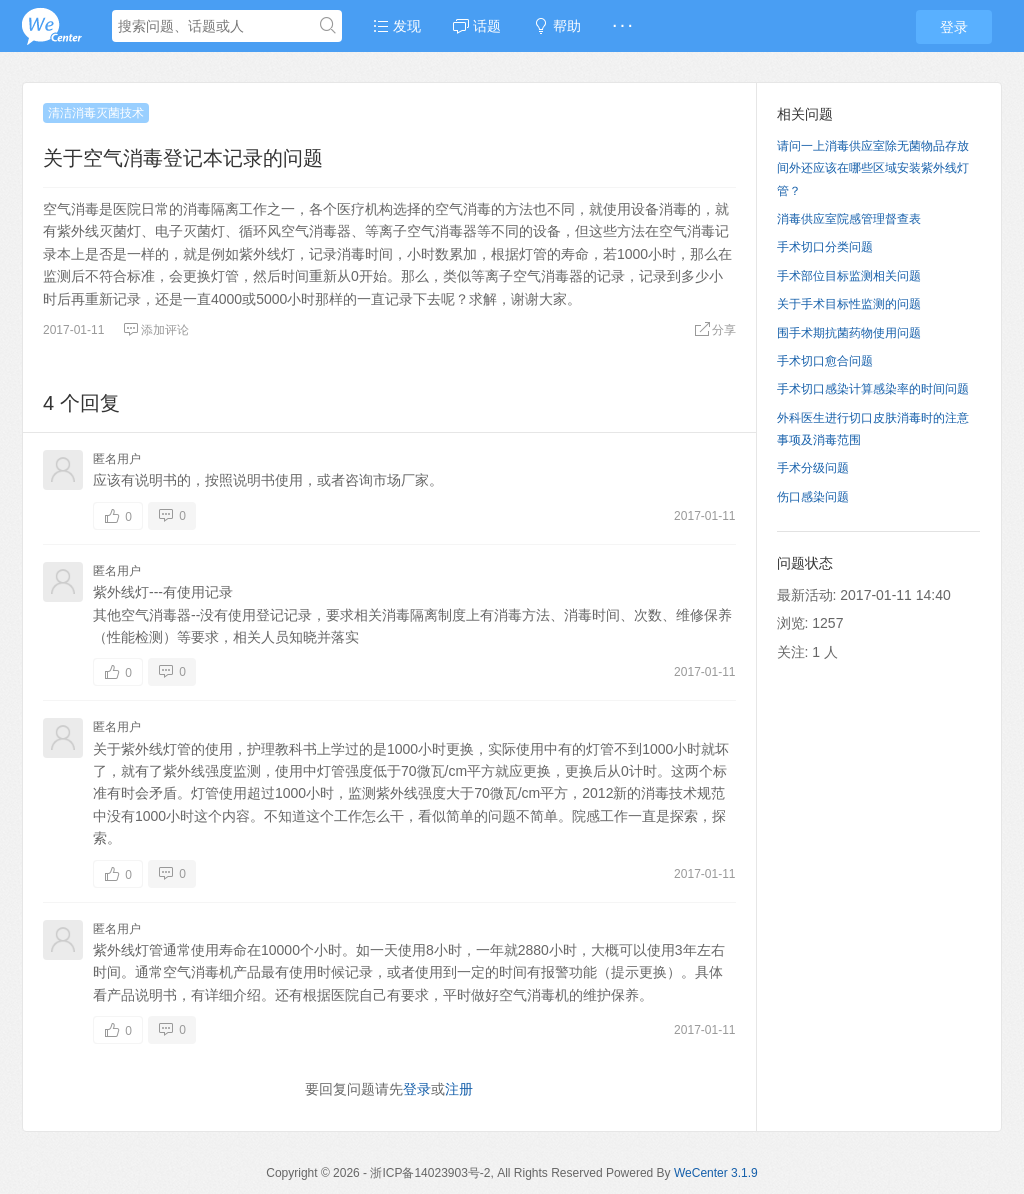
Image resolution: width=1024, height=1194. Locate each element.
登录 (954, 27)
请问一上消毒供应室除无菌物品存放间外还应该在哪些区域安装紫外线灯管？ (873, 168)
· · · (622, 26)
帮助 (557, 26)
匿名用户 (117, 459)
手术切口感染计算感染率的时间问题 (873, 389)
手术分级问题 (813, 468)
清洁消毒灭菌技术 (96, 113)
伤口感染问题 (813, 497)
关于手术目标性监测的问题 (849, 304)
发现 (397, 26)
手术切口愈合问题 (825, 361)
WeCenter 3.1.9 (716, 1173)
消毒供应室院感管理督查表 (849, 219)
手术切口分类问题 (825, 247)
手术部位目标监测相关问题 (849, 276)
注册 (459, 1089)
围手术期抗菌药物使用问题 (849, 333)
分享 (715, 330)
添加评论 (156, 330)
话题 (477, 26)
